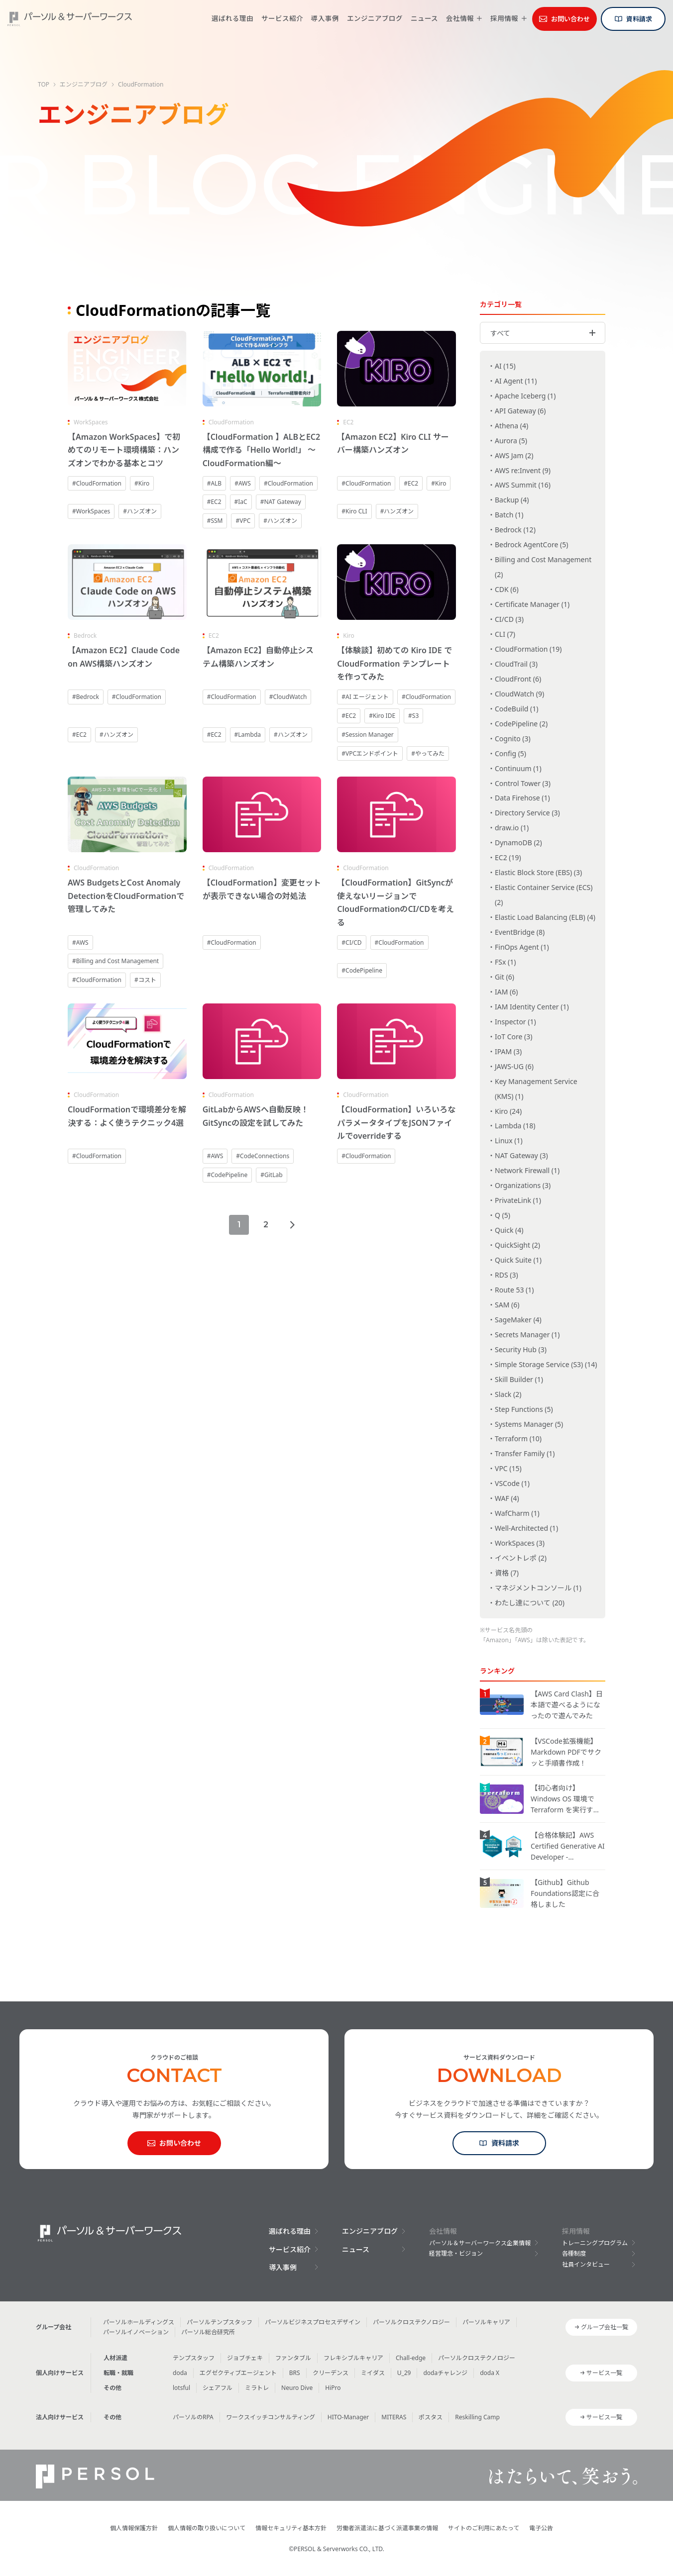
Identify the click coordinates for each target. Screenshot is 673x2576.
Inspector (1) (515, 1021)
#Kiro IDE (382, 715)
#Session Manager (367, 734)
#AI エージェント (365, 697)
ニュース (424, 18)
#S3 (413, 715)
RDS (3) (506, 1275)
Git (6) (504, 977)
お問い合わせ (570, 18)
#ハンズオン (140, 511)
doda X (489, 2373)
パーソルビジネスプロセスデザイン (312, 2322)
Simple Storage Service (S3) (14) (546, 1364)
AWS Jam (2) (514, 455)
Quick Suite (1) (518, 1260)
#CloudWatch (288, 697)
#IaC (240, 501)
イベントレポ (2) (521, 1558)
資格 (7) (507, 1573)
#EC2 (214, 501)
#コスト (145, 980)
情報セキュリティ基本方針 (291, 2528)
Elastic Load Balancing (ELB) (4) (545, 917)
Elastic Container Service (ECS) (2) (544, 895)
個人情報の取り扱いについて (206, 2528)
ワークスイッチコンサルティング (270, 2417)
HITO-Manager (348, 2417)
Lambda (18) (515, 1125)
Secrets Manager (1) (527, 1334)
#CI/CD (351, 942)
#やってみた (428, 753)
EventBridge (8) (520, 932)
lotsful (181, 2387)
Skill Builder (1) (519, 1379)
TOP (43, 84)
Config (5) (510, 753)
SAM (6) (507, 1304)
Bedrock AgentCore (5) (531, 544)
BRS (294, 2373)
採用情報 (504, 18)
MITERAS (393, 2417)
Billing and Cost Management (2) (543, 567)
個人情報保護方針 (134, 2528)
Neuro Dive (297, 2387)
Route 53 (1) (514, 1289)
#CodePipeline (361, 970)
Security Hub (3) (521, 1349)
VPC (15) (508, 1468)
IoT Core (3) (513, 1036)
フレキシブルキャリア (353, 2358)
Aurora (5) (511, 440)
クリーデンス (330, 2373)
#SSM (215, 520)
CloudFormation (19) (528, 649)
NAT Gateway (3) (521, 1155)
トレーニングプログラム (595, 2243)
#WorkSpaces (91, 511)
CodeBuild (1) (516, 708)
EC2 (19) (508, 857)
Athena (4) (511, 425)
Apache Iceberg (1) (525, 395)
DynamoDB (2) (518, 842)
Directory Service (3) (527, 812)
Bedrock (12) (515, 529)
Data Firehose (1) (522, 797)
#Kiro (141, 483)
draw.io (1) (512, 827)
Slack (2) (508, 1394)
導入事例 (325, 18)
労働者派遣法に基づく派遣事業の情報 (387, 2528)
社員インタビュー (586, 2264)
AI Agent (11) (516, 381)
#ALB (214, 483)
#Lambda (247, 734)
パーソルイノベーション (136, 2332)
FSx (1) (505, 962)
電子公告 (541, 2528)
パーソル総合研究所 (208, 2332)
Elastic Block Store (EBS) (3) (538, 872)
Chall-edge (411, 2358)
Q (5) (502, 1215)
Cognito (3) (513, 738)
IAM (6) (506, 991)
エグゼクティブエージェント (238, 2373)
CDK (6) (507, 589)
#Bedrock (85, 697)
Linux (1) (509, 1140)
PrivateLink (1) (518, 1200)
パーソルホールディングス (138, 2322)
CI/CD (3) (509, 619)
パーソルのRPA (193, 2417)
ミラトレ (257, 2387)
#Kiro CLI (354, 511)
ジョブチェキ (245, 2358)
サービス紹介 (282, 18)
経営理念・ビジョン (456, 2253)
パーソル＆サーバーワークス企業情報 (480, 2243)
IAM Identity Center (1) (532, 1006)
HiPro (332, 2387)
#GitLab (271, 1175)
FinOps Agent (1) (522, 947)
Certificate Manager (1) (532, 604)
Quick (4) (509, 1230)
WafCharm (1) (517, 1513)
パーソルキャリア (486, 2322)
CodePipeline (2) (521, 723)
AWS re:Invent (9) (523, 470)
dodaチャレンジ (445, 2373)
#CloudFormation (96, 483)
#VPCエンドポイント (369, 753)
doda (180, 2373)
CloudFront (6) (518, 679)
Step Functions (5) (524, 1409)
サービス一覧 (604, 2373)
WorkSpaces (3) (520, 1543)
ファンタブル (293, 2358)
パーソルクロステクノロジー (411, 2322)
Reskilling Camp (477, 2417)
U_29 (404, 2373)
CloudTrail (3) (516, 664)
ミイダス (373, 2373)
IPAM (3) (508, 1051)
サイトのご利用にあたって (483, 2528)
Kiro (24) (508, 1111)
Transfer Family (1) (525, 1453)
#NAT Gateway (280, 501)
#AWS (242, 483)
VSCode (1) (512, 1483)
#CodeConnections (262, 1156)
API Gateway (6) (520, 410)
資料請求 (639, 18)
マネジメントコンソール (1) (538, 1587)
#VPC (242, 520)
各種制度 (574, 2253)
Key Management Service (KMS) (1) (536, 1089)
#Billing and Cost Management (115, 961)
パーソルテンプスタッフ (219, 2322)
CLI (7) (505, 634)
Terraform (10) (518, 1438)
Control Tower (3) (523, 783)
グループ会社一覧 (604, 2327)
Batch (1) (509, 514)
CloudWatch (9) (519, 693)
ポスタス (431, 2417)
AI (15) (505, 366)
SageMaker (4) (518, 1319)
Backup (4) (512, 499)
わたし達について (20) (529, 1602)
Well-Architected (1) (526, 1528)
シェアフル (217, 2387)
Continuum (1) (518, 768)
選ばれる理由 (232, 18)
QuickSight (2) (517, 1245)
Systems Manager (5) (529, 1424)
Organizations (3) (523, 1185)
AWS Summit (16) (523, 485)
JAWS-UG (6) (514, 1066)
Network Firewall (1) (527, 1170)
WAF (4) (507, 1498)
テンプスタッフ (194, 2358)
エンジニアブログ (375, 18)
